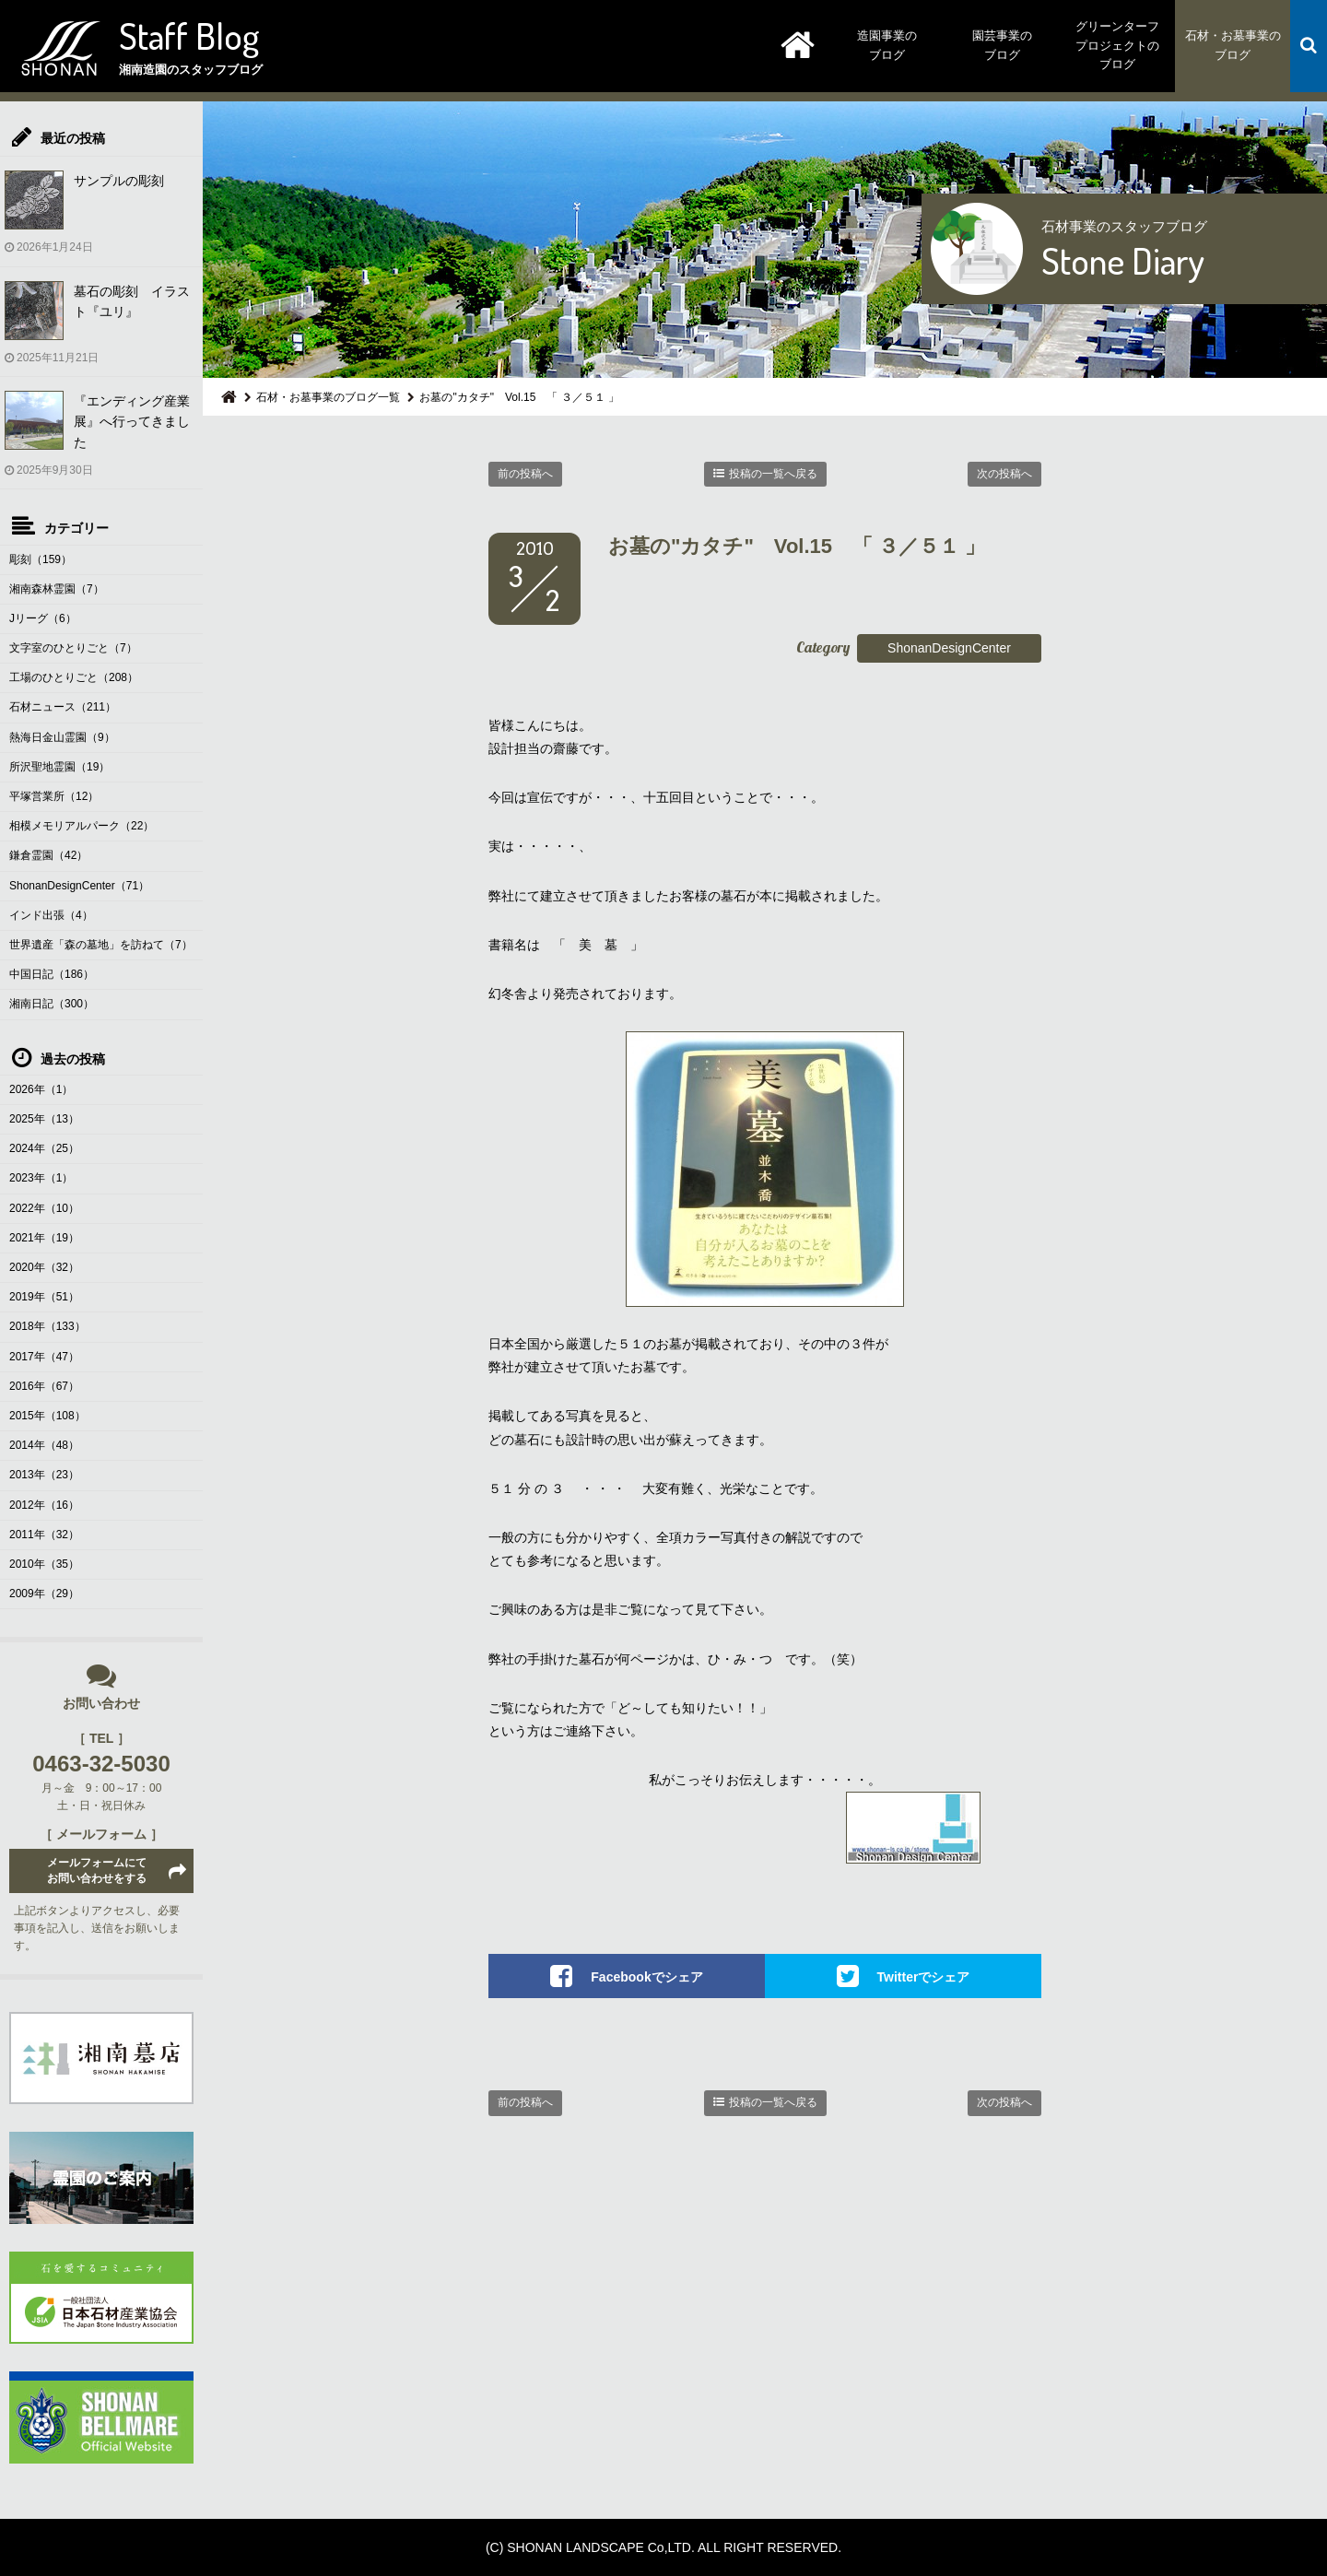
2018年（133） (47, 1326)
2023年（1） (41, 1177)
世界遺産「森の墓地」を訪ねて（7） (101, 944)
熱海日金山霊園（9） (62, 737)
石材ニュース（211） (62, 706)
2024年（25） (44, 1148)
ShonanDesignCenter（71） (79, 885)
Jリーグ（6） (42, 618)
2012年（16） (44, 1505)
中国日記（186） (51, 974)
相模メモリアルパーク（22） (81, 825)
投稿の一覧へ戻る (773, 473)
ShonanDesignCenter (949, 648)
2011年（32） (44, 1534)
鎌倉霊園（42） (48, 855)
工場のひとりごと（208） (73, 677)
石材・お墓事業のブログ (1233, 45)
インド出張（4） (51, 915)
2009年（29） (44, 1593)
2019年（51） (44, 1296)
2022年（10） (44, 1208)
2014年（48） (44, 1445)
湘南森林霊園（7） (56, 588)
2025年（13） (44, 1118)
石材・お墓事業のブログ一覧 (328, 397)
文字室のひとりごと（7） (73, 647)
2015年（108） (47, 1415)
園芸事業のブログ (1002, 45)
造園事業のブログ (887, 45)
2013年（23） (44, 1474)
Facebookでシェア (646, 1977)
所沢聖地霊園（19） (59, 766)
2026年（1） (41, 1089)
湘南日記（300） (51, 1003)
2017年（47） (44, 1356)
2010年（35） (44, 1564)
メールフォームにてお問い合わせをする (97, 1870)
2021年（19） (44, 1237)
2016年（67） (44, 1386)
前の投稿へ (525, 473)
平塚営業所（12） (54, 796)
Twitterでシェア (923, 1977)
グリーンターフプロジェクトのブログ (1117, 45)
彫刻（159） (40, 559)
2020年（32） (44, 1267)
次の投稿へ (1004, 473)
